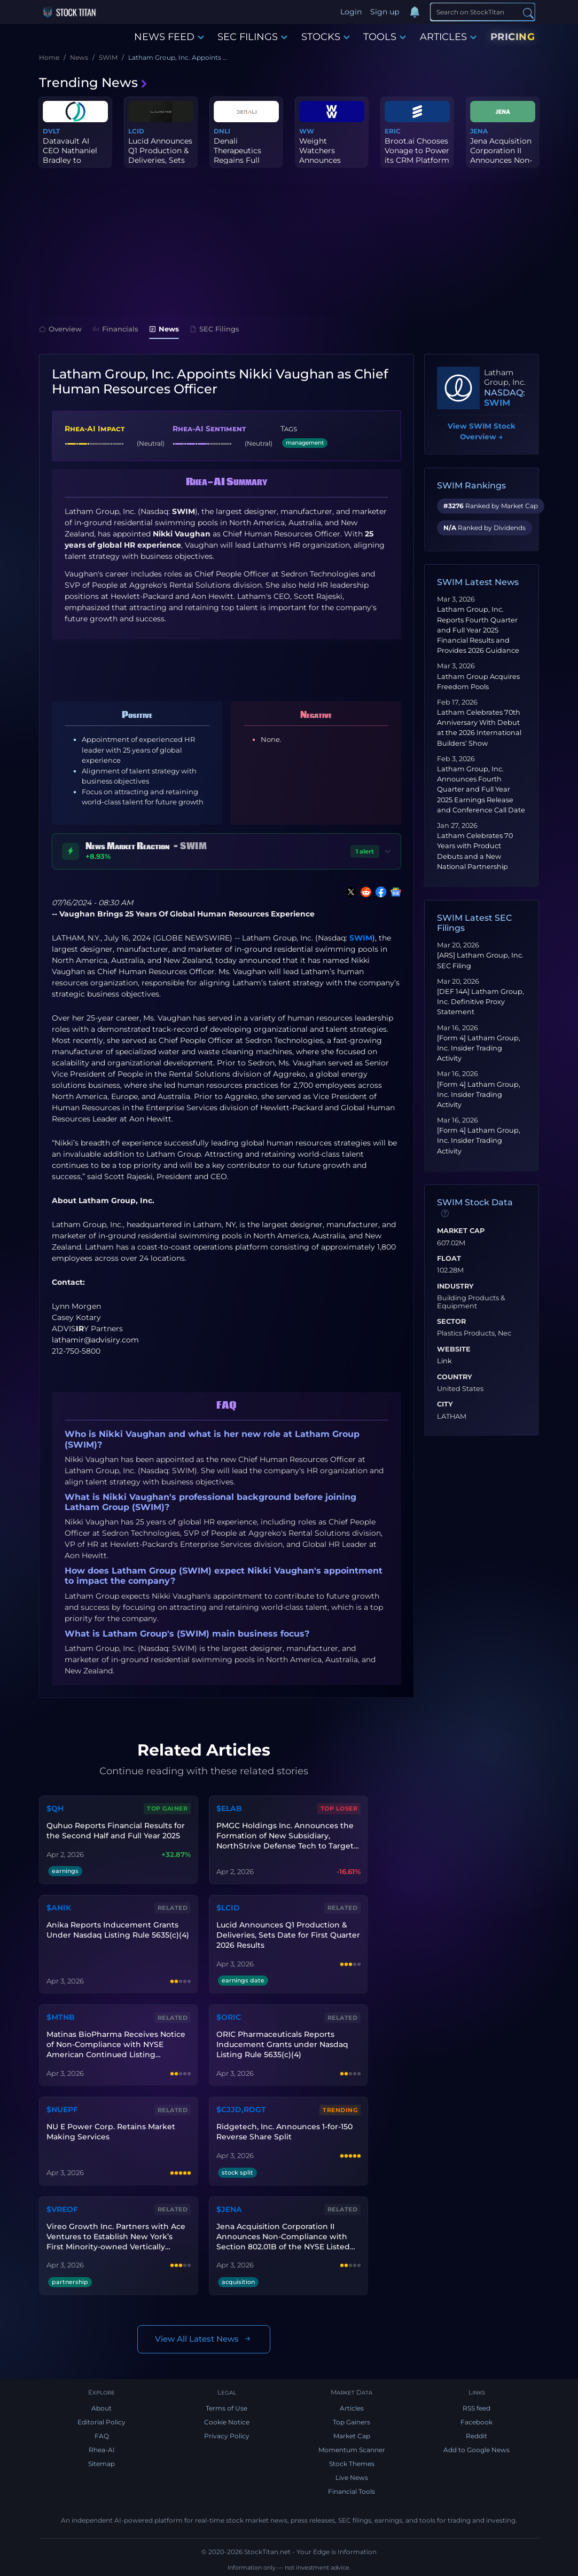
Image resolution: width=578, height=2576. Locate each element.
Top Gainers (351, 2422)
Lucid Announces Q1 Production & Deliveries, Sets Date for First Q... (160, 155)
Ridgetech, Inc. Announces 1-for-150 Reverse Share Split (284, 2132)
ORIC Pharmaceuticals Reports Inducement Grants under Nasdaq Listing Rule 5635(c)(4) (282, 2044)
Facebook (476, 2422)
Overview (60, 329)
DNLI (222, 131)
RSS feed (476, 2408)
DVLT (51, 131)
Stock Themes (351, 2464)
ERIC (393, 131)
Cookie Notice (226, 2422)
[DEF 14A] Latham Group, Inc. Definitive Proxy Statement (480, 1001)
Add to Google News (476, 2450)
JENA (479, 131)
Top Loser (339, 1808)
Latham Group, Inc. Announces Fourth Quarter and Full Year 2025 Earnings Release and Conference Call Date (481, 789)
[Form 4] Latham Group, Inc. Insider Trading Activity (478, 1048)
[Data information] (445, 1213)
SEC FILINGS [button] (252, 37)
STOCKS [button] (325, 37)
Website (454, 1349)
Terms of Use (226, 2408)
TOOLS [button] (384, 37)
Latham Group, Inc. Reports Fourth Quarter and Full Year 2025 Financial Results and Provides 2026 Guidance (478, 629)
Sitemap (101, 2464)
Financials (115, 329)
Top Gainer (167, 1808)
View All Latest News (204, 2339)
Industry (455, 1286)
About (101, 2408)
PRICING (512, 37)
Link (444, 1361)
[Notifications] (414, 12)
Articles (352, 2408)
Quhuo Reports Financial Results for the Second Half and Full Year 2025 (115, 1830)
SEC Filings (214, 329)
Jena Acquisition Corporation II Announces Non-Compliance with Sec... (502, 160)
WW (306, 131)
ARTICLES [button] (448, 37)
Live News (351, 2478)
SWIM (360, 938)
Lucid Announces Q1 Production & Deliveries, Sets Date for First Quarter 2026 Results (288, 1935)
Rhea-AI (102, 2450)
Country (454, 1377)
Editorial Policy (101, 2422)
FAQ (102, 2436)
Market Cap (461, 1231)
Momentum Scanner (351, 2450)
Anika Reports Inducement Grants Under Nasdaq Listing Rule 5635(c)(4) (117, 1930)
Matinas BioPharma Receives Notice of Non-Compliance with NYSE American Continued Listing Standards (115, 2044)
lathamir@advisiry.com (95, 1340)
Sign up (384, 12)
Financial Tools (351, 2491)
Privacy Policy (226, 2436)
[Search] (483, 11)
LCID (136, 131)
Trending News (93, 82)
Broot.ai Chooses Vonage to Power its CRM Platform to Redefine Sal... (417, 155)
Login (351, 12)
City (445, 1404)
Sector (451, 1321)
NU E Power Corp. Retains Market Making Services (110, 2132)
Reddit (476, 2436)
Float (449, 1258)
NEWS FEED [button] (169, 37)
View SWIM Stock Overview (481, 432)
